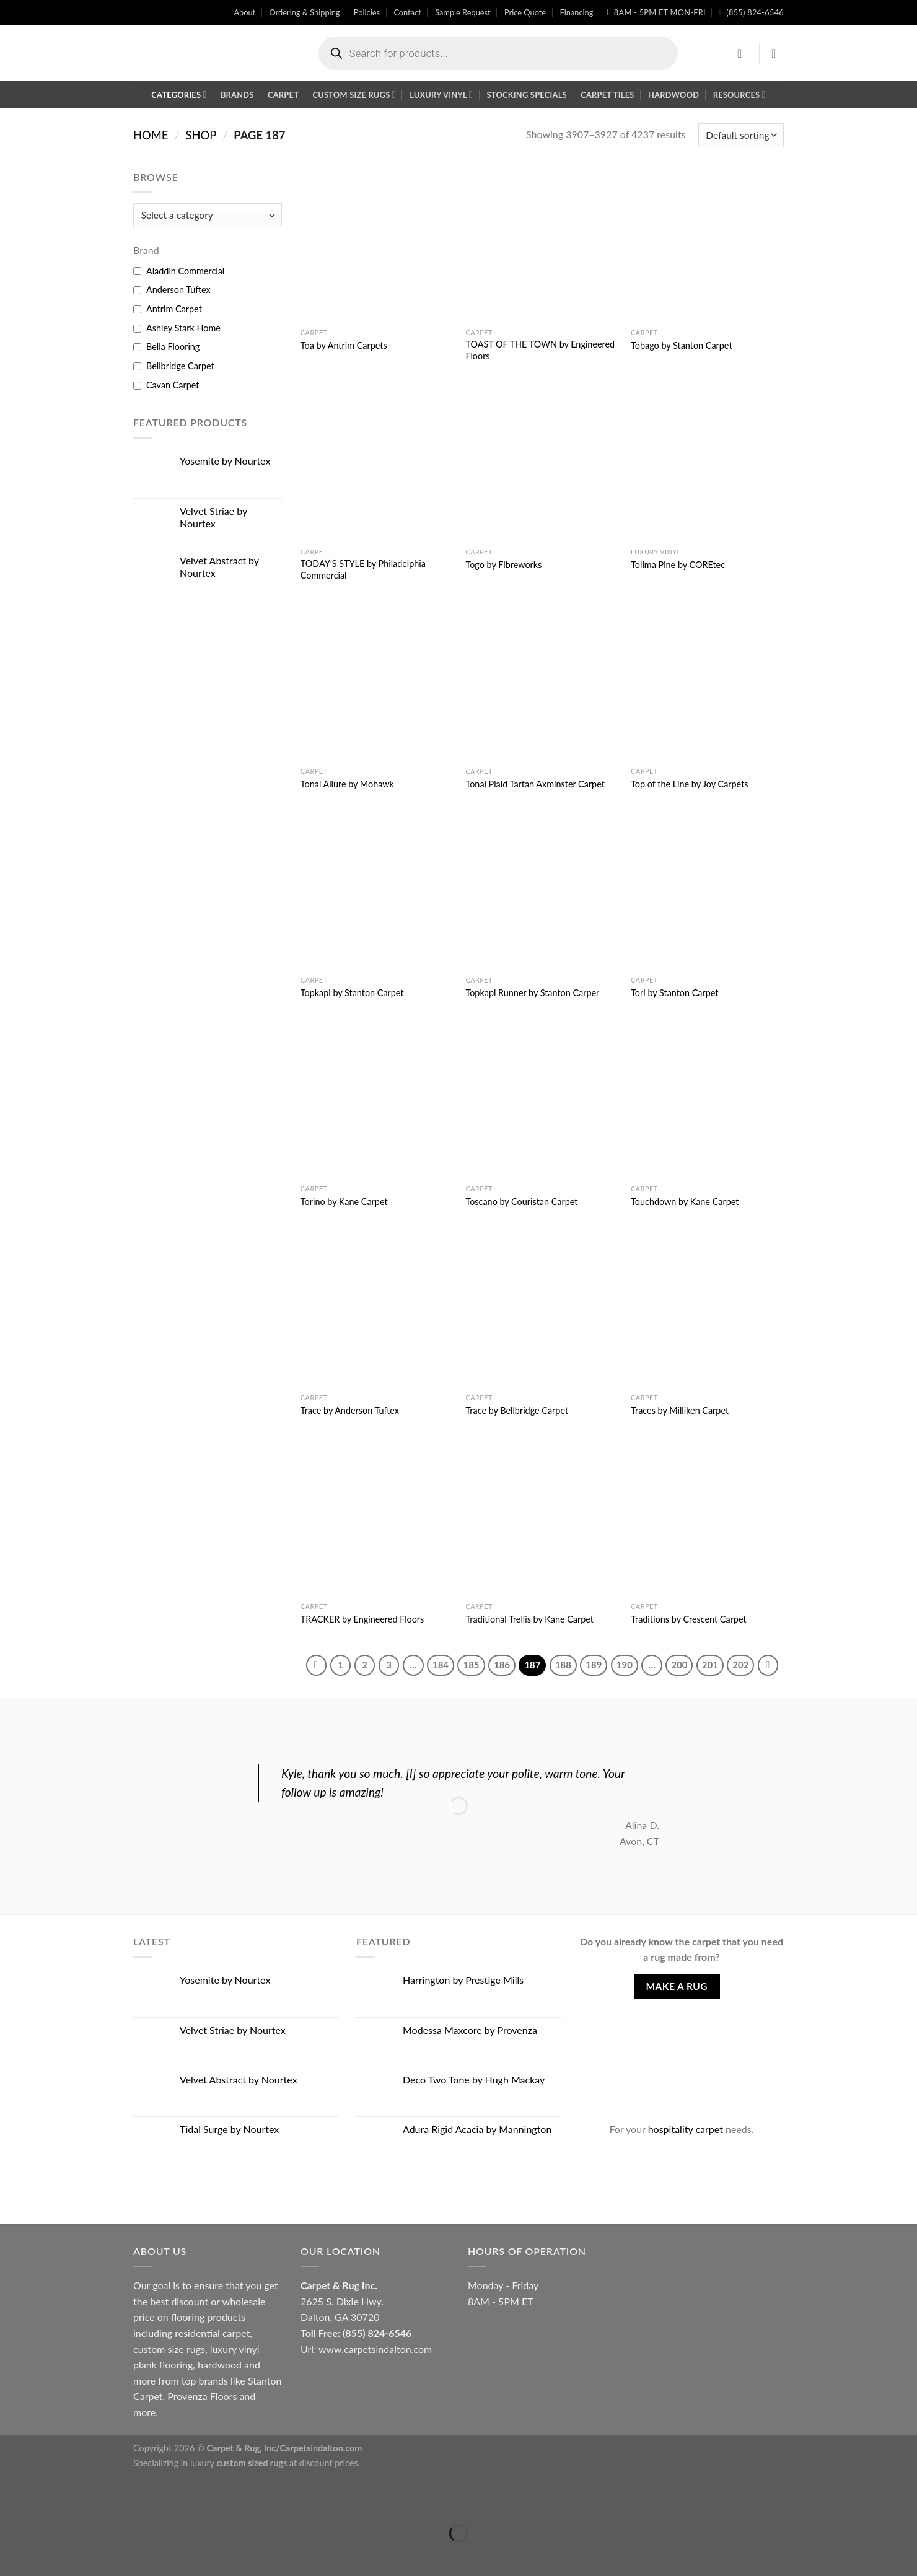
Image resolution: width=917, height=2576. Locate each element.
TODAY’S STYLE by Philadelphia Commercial (363, 569)
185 (471, 1664)
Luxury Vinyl (441, 94)
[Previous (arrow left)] (12, 2555)
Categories (178, 94)
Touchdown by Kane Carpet (685, 1201)
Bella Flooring (173, 346)
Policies (367, 12)
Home (150, 135)
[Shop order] (741, 135)
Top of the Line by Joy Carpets (689, 784)
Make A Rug (677, 1986)
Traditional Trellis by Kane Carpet (529, 1619)
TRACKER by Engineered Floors (362, 1619)
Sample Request (463, 12)
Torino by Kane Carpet (344, 1201)
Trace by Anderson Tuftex (350, 1410)
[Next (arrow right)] (49, 2555)
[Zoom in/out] (49, 2502)
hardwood (220, 2364)
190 (624, 1664)
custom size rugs (169, 2349)
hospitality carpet (685, 2129)
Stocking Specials (527, 95)
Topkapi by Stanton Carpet (352, 993)
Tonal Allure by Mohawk (347, 784)
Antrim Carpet (174, 309)
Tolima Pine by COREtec (678, 564)
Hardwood (673, 95)
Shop (200, 135)
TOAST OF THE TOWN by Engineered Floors (540, 350)
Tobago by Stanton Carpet (681, 345)
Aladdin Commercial (185, 271)
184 (440, 1664)
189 (594, 1664)
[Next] (768, 1665)
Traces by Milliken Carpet (680, 1410)
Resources (739, 94)
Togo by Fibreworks (503, 564)
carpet (236, 2333)
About (244, 12)
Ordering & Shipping (305, 12)
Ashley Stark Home (183, 328)
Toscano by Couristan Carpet (521, 1201)
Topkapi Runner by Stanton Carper (532, 993)
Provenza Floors (202, 2396)
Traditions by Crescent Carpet (689, 1619)
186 (502, 1664)
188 (563, 1664)
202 (740, 1664)
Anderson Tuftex (178, 289)
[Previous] (316, 1665)
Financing (576, 12)
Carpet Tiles (607, 95)
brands (213, 2380)
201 (710, 1664)
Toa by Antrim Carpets (344, 345)
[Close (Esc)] (12, 2502)
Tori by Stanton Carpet (674, 993)
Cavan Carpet (173, 385)
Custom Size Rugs (353, 94)
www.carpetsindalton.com (375, 2349)
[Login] (743, 53)
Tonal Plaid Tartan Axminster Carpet (534, 784)
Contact (407, 12)
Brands (237, 95)
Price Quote (525, 12)
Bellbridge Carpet (180, 366)
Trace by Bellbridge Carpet (516, 1410)
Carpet (283, 95)
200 (679, 1664)
